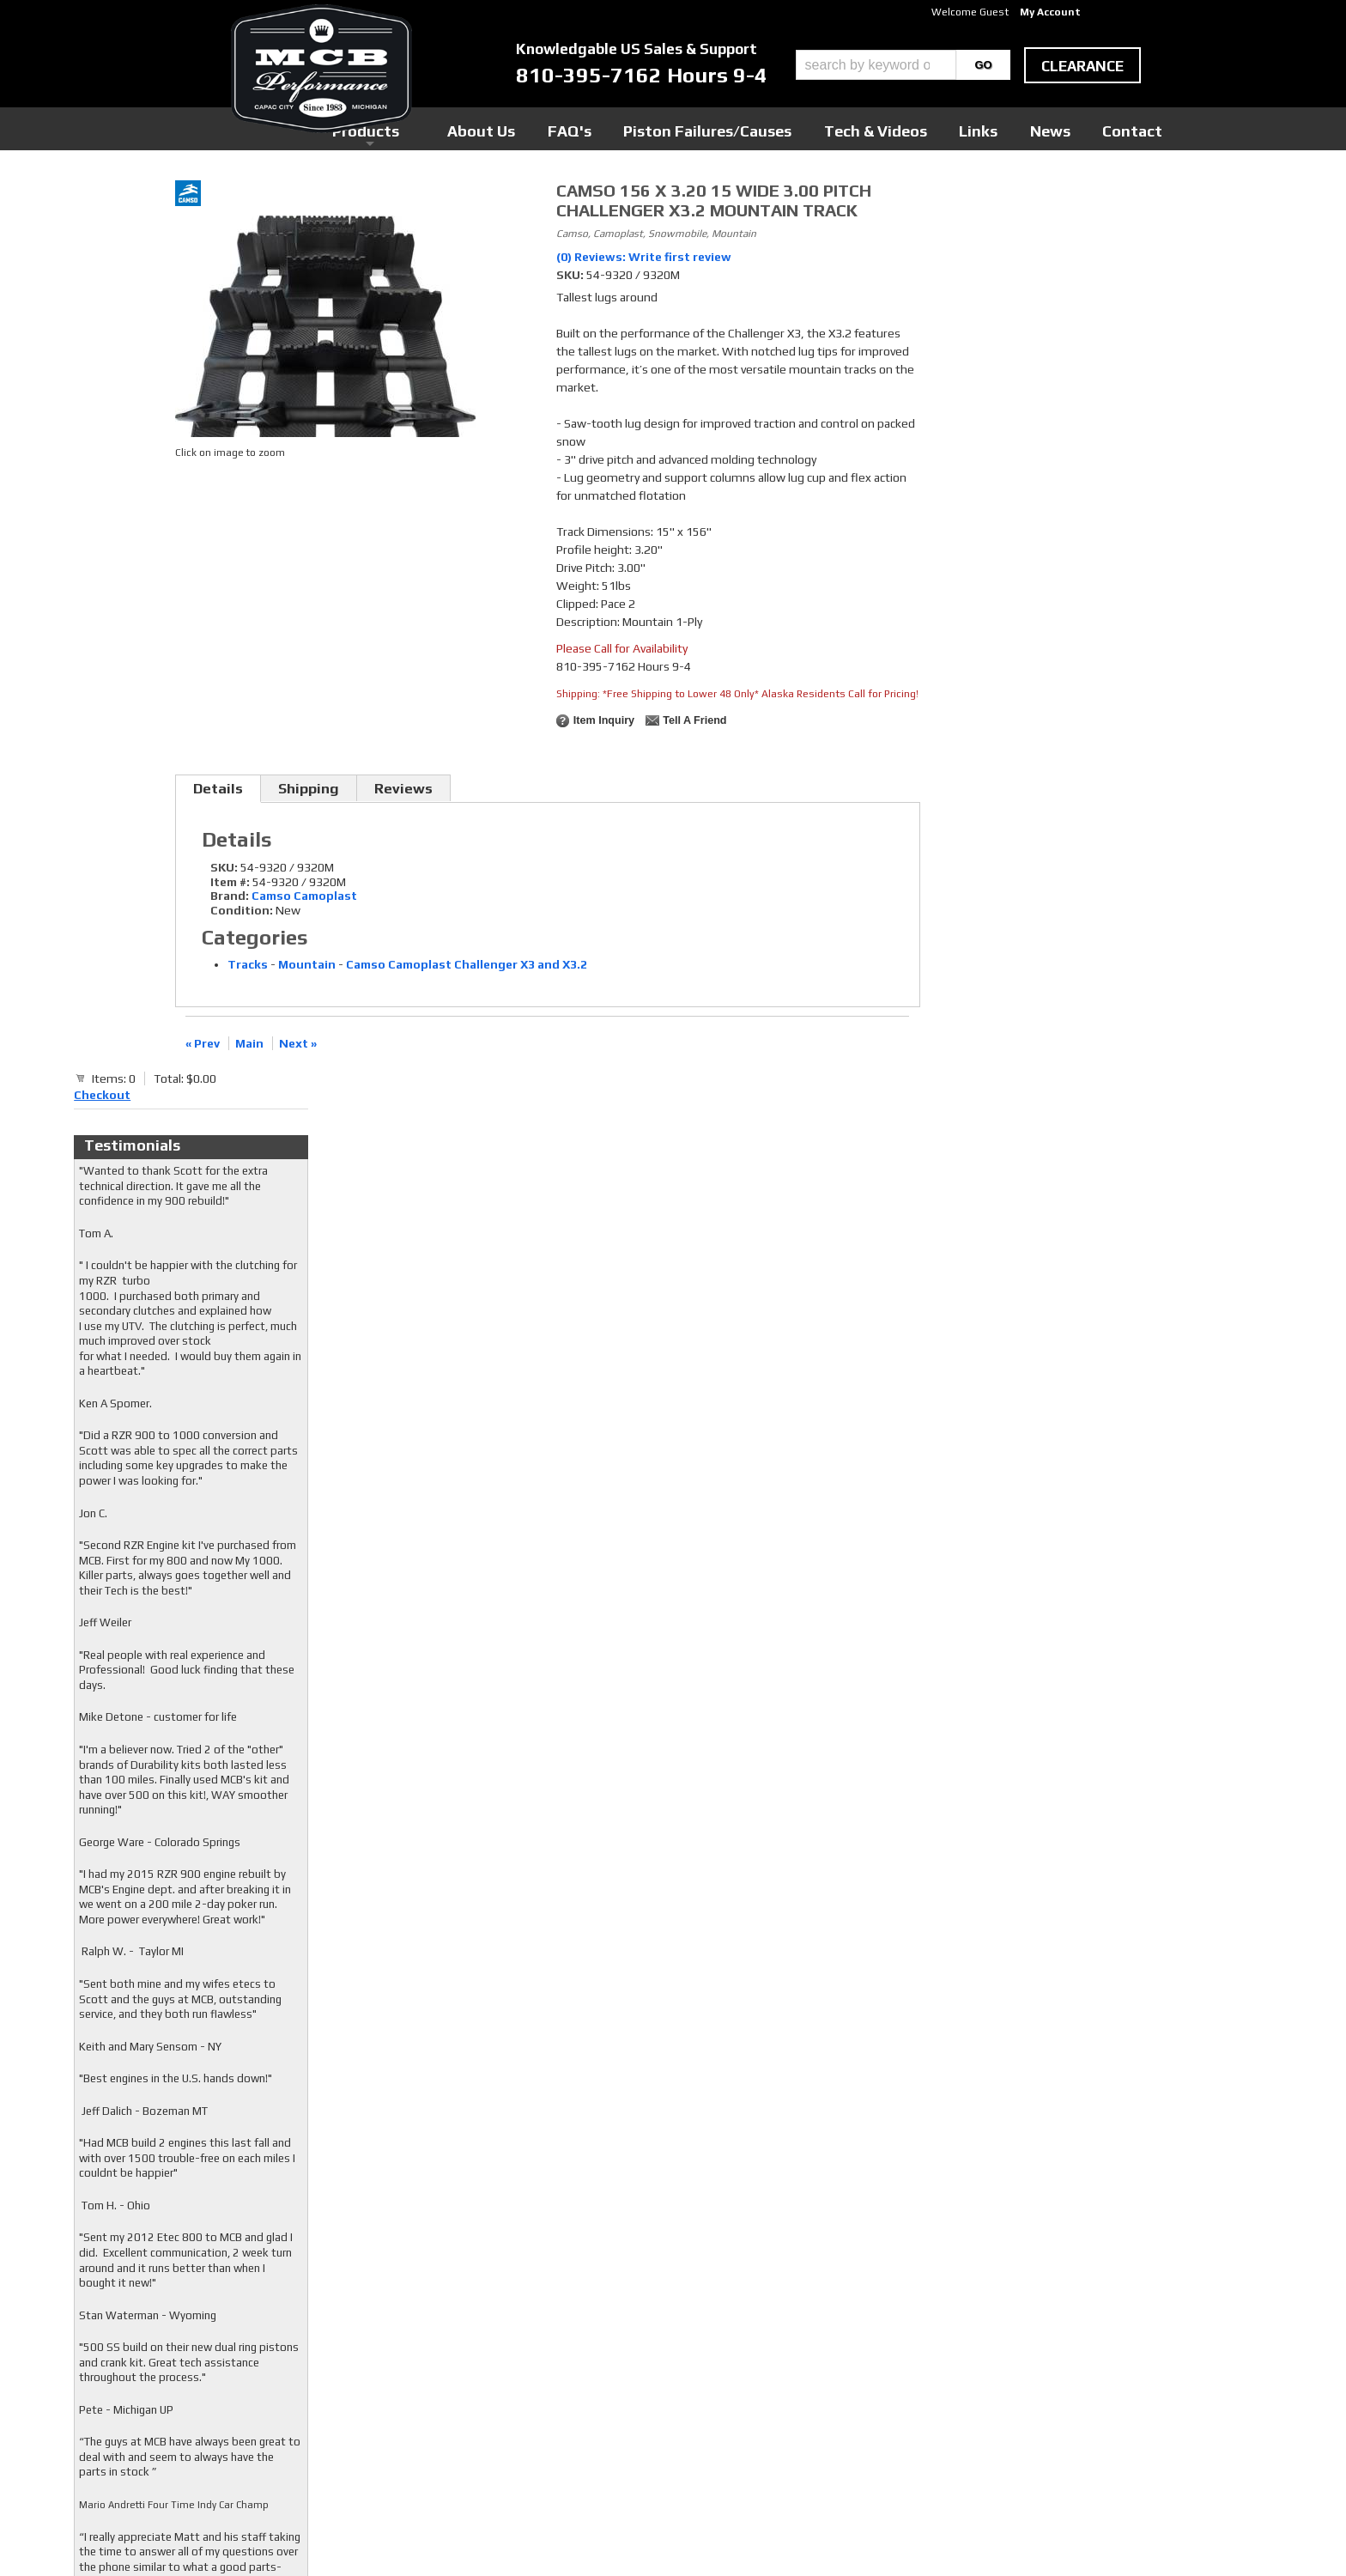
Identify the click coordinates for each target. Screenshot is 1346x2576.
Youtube (548, 2370)
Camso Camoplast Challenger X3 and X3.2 (466, 964)
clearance (1082, 66)
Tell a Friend (694, 720)
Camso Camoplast (304, 895)
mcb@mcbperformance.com (1021, 2447)
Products (594, 128)
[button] (903, 65)
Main (249, 1043)
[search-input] (876, 65)
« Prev (202, 1043)
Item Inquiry (603, 720)
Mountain (307, 964)
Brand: (229, 895)
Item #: (231, 882)
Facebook (550, 2337)
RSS (537, 2386)
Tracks (247, 964)
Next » (298, 1043)
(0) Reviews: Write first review (643, 257)
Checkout (961, 197)
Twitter (547, 2354)
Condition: (241, 910)
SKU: (571, 275)
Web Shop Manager (836, 2534)
